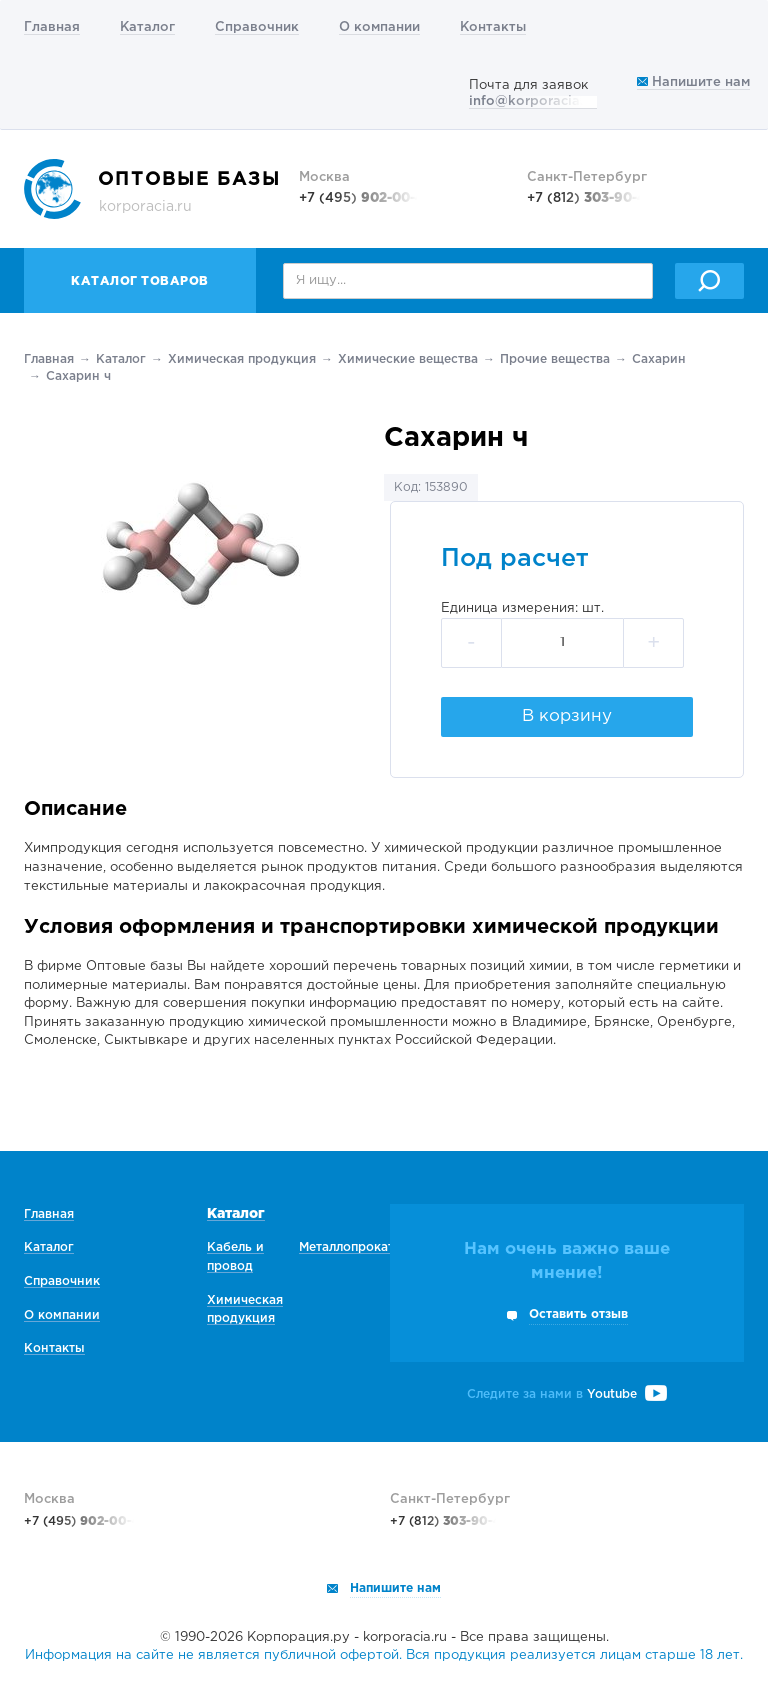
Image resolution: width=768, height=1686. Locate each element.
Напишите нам (693, 82)
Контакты (493, 27)
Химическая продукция (242, 359)
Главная (52, 27)
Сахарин (659, 359)
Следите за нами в (567, 1394)
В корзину (567, 716)
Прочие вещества (555, 359)
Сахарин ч (78, 376)
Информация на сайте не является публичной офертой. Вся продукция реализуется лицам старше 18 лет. (384, 1655)
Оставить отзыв (578, 1314)
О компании (379, 27)
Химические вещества (408, 359)
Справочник (257, 27)
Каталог (147, 27)
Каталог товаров (140, 281)
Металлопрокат (346, 1247)
